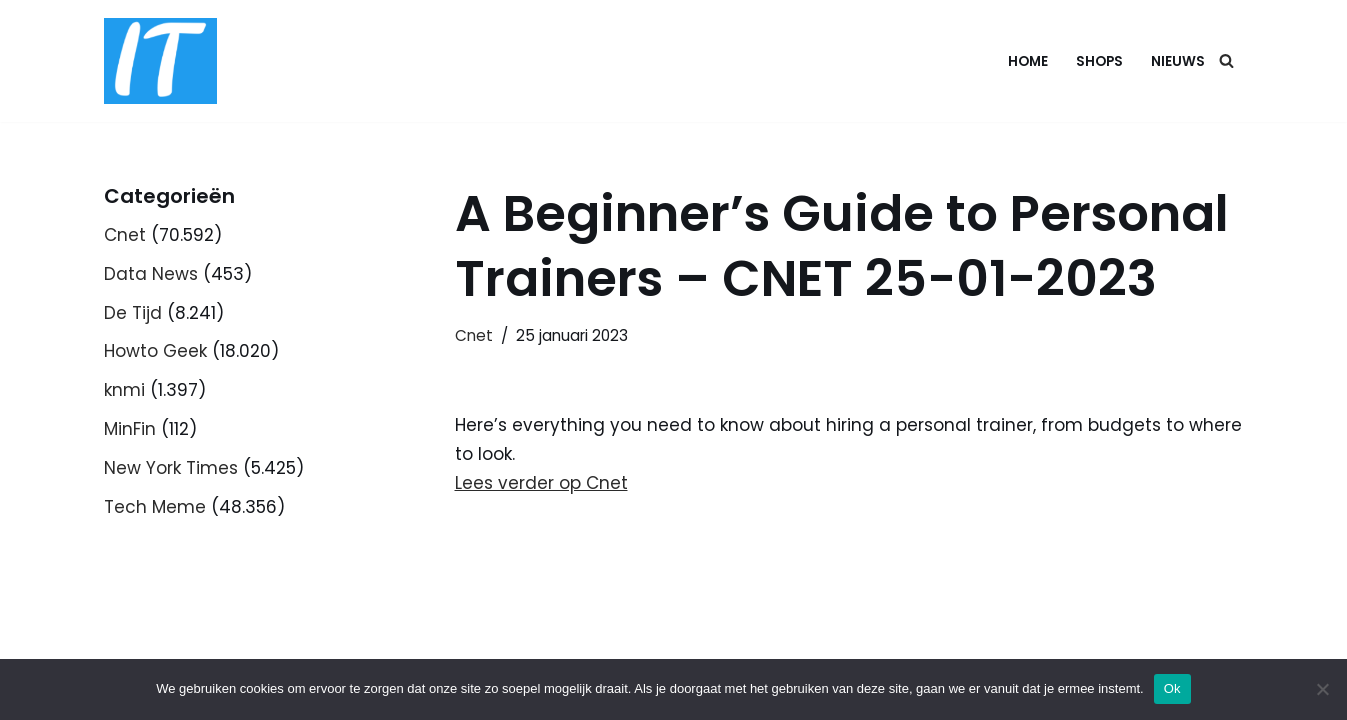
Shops (1099, 61)
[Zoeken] (1226, 60)
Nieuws (1178, 61)
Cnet (125, 235)
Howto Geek (155, 351)
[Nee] (1322, 689)
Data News (151, 274)
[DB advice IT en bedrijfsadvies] (160, 61)
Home (1028, 61)
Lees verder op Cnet (541, 483)
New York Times (171, 468)
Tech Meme (155, 507)
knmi (124, 390)
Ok (1172, 688)
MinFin (130, 429)
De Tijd (133, 313)
